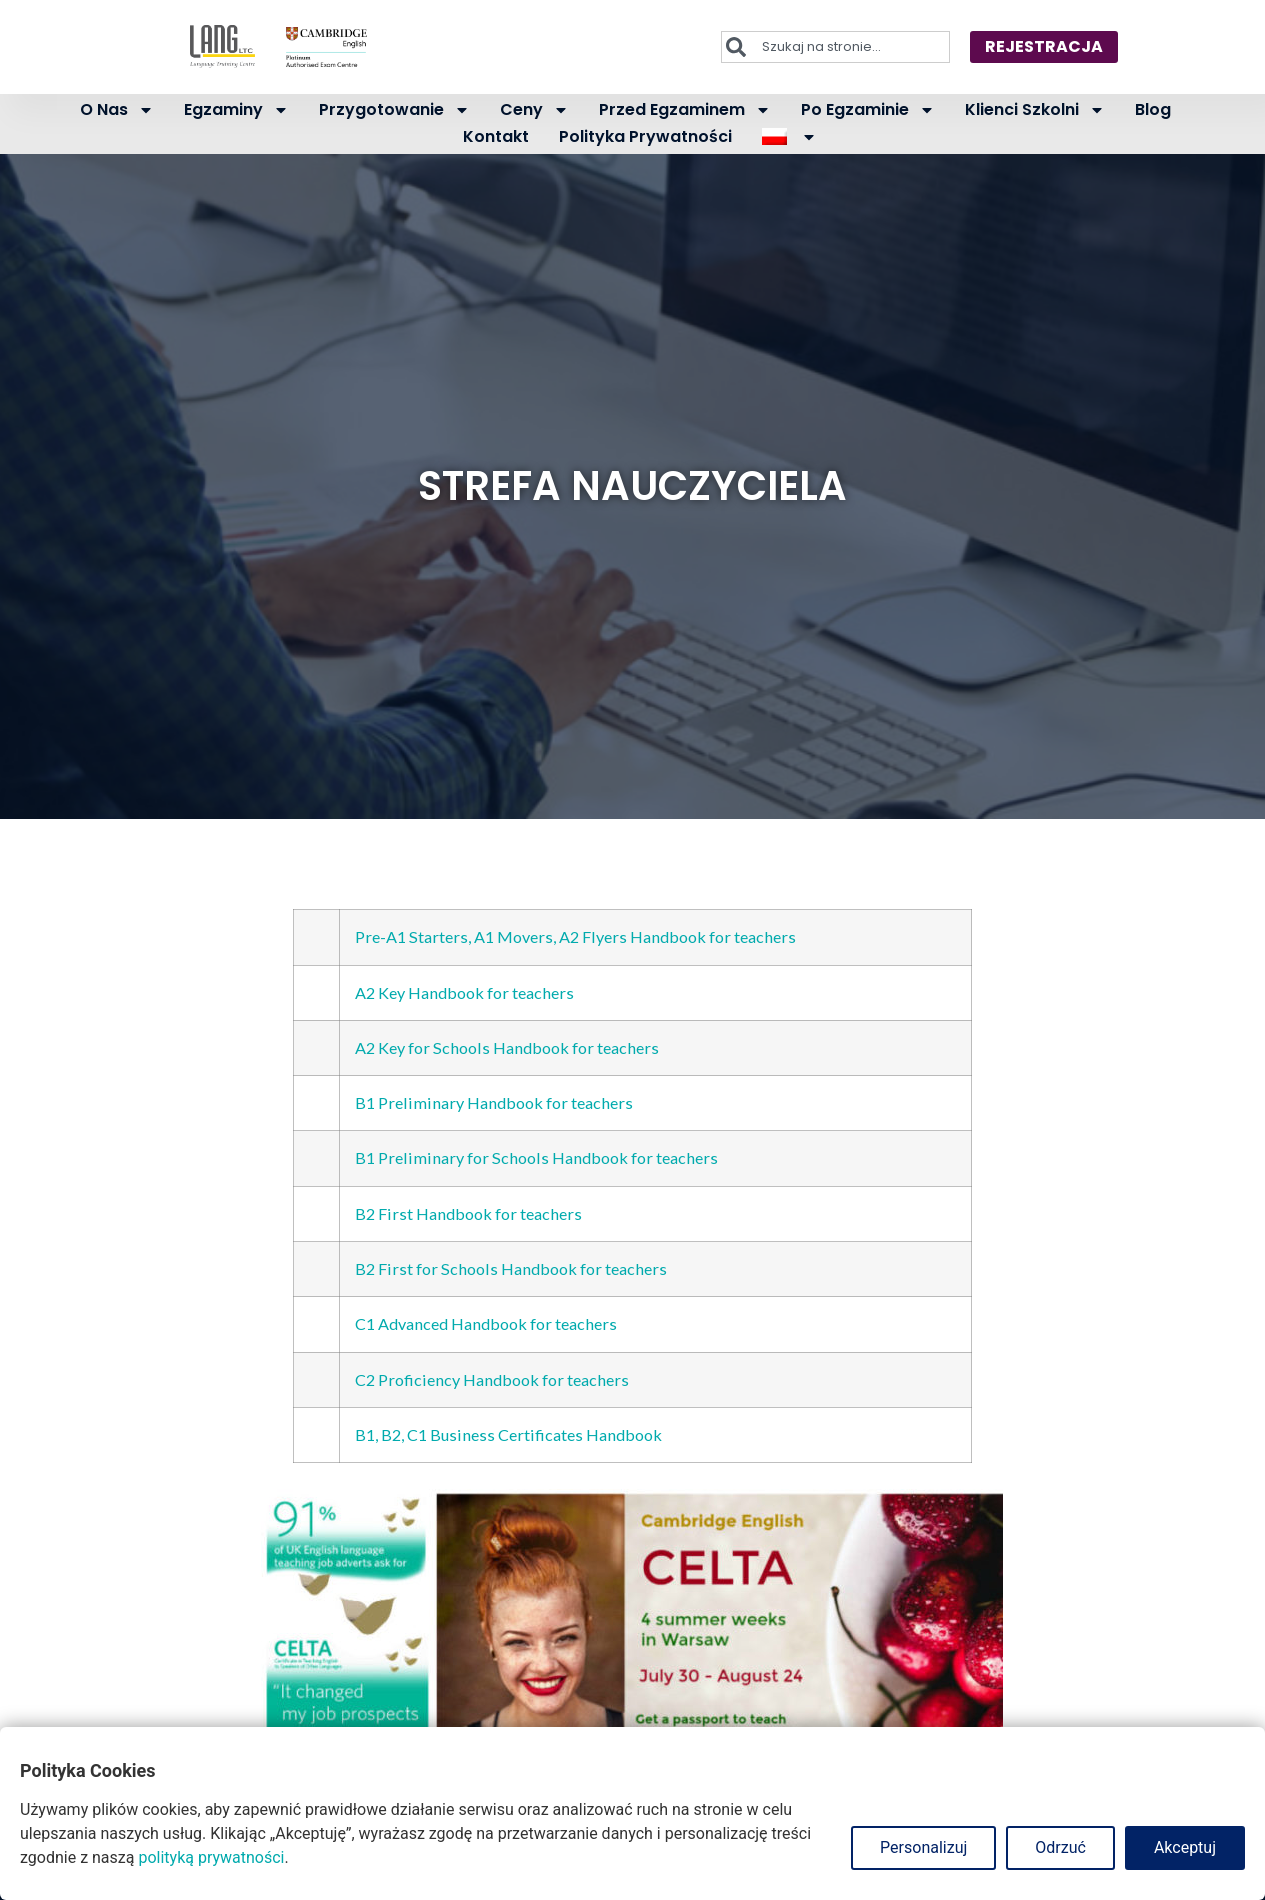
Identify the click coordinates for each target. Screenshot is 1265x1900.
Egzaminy (236, 110)
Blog (1153, 109)
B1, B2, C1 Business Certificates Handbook (508, 1434)
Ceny (534, 110)
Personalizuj (923, 1847)
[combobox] (835, 47)
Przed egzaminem (685, 110)
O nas (117, 110)
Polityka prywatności (645, 136)
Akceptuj (1185, 1847)
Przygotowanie (394, 110)
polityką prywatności (211, 1857)
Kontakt (496, 136)
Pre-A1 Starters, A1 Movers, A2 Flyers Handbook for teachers (575, 936)
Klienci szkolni (1035, 110)
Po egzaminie (868, 110)
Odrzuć (1060, 1847)
